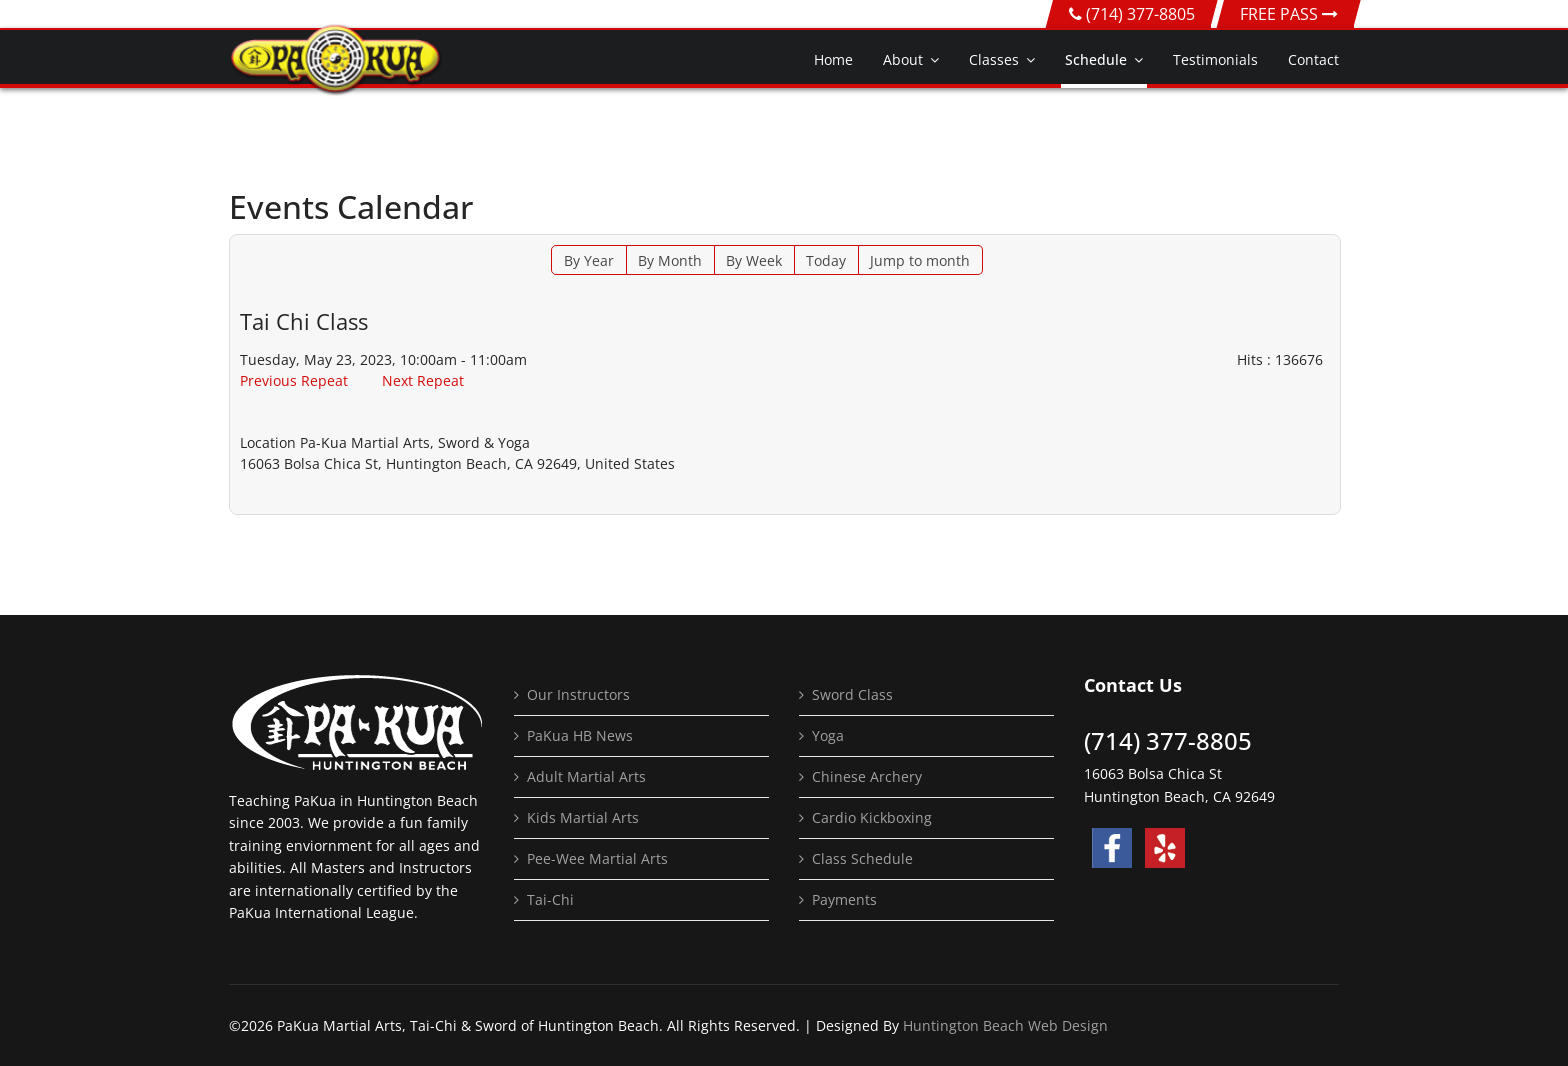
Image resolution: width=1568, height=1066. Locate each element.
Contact (1313, 59)
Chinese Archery (867, 776)
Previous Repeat (294, 380)
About (903, 59)
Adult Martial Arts (586, 776)
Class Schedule (862, 858)
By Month (670, 260)
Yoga (828, 735)
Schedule (1096, 59)
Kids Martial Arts (583, 817)
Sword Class (852, 694)
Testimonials (1215, 59)
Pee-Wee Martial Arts (597, 858)
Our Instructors (578, 694)
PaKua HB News (580, 735)
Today (826, 260)
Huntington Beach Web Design (1005, 1025)
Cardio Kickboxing (872, 817)
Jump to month (920, 260)
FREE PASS (1289, 14)
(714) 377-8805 (1140, 14)
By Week (754, 260)
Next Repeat (423, 380)
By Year (589, 260)
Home (833, 59)
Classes (994, 59)
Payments (844, 899)
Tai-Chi (550, 899)
